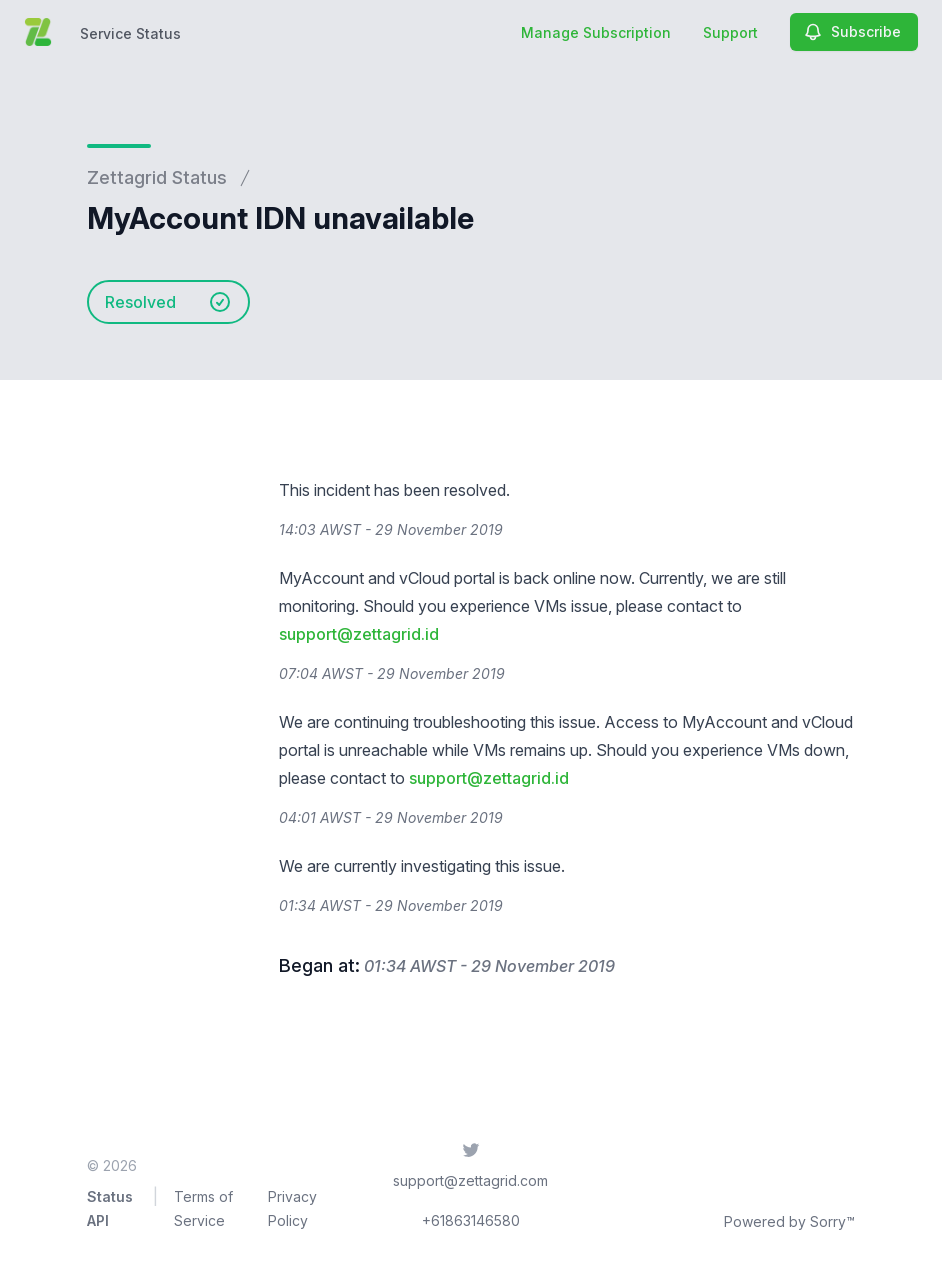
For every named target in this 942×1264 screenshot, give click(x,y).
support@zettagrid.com (470, 1180)
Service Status (130, 33)
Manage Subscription (596, 32)
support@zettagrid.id (359, 634)
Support (730, 32)
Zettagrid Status (157, 177)
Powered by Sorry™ (789, 1221)
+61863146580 (471, 1220)
